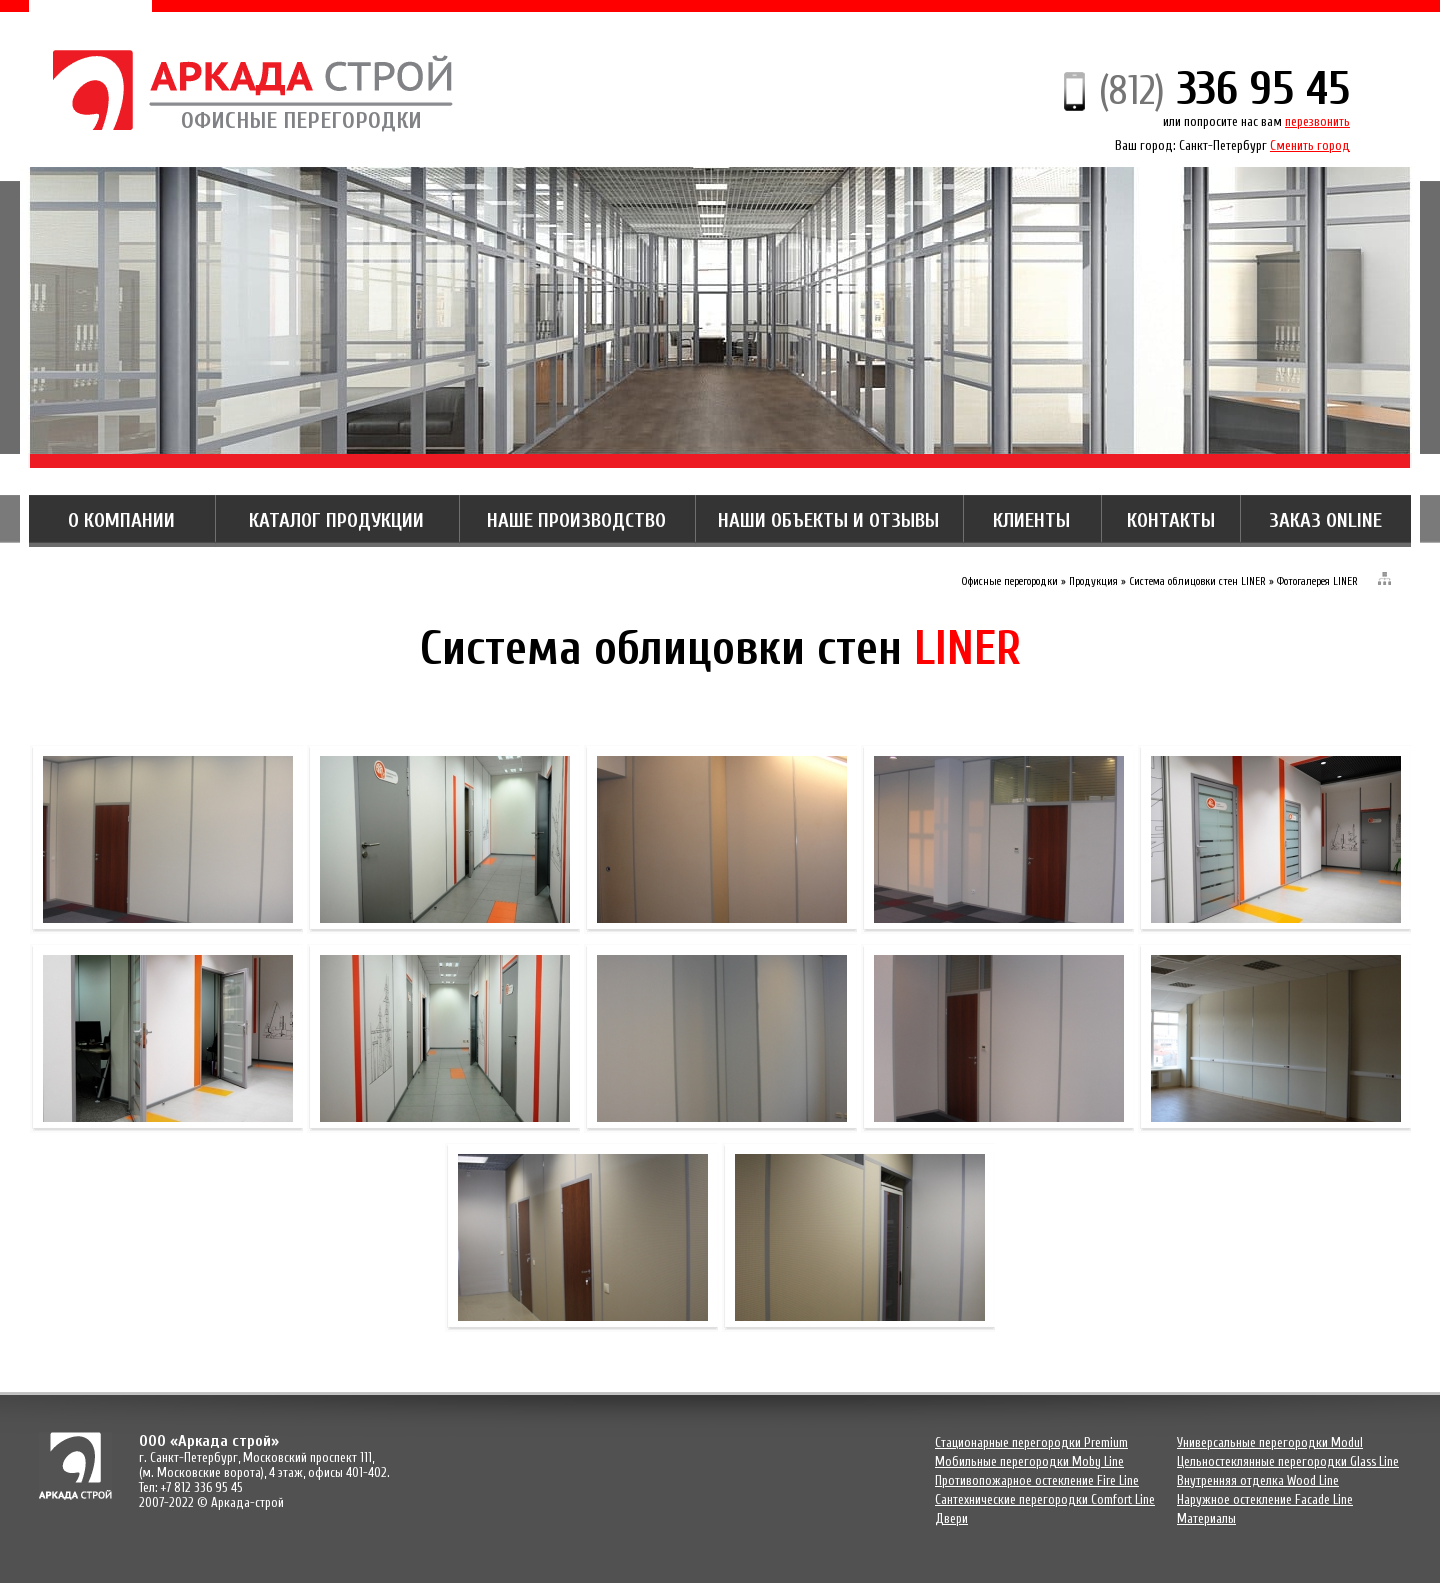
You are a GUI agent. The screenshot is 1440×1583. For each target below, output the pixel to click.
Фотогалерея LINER (1317, 581)
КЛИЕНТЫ (1031, 520)
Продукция (1093, 581)
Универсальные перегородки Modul (1270, 1442)
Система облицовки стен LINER (1197, 581)
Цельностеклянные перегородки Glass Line (1288, 1461)
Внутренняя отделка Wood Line (1258, 1480)
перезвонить (1317, 121)
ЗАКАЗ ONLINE (1325, 520)
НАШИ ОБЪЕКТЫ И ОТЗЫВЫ (828, 520)
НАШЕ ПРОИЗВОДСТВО (576, 520)
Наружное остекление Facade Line (1265, 1499)
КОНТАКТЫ (1171, 520)
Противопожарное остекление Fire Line (1037, 1480)
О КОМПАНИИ (121, 520)
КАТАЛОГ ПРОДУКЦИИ (336, 520)
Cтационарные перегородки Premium (1031, 1442)
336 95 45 (1224, 89)
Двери (951, 1518)
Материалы (1206, 1518)
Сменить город (1310, 145)
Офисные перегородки (1009, 581)
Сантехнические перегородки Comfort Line (1045, 1499)
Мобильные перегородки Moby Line (1029, 1461)
